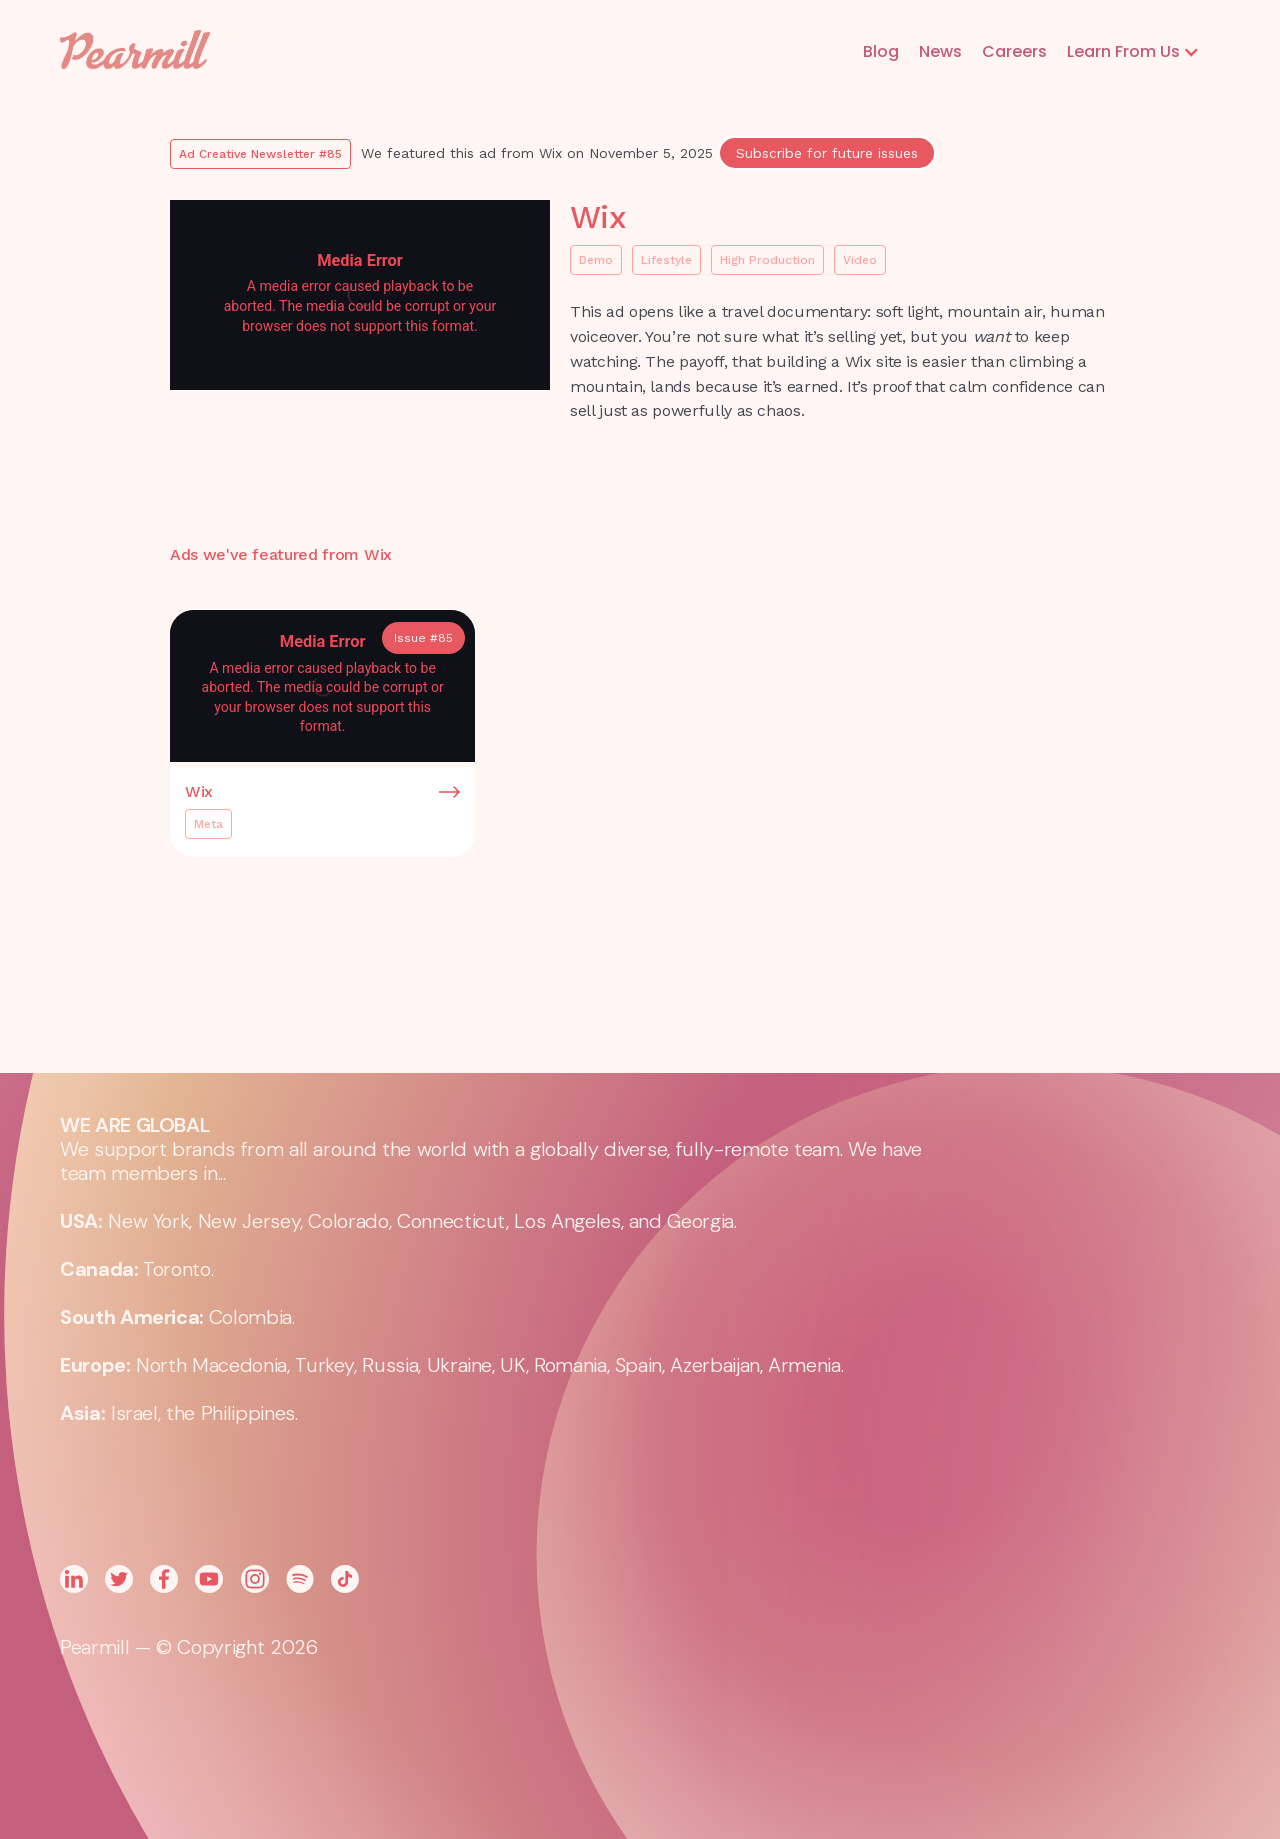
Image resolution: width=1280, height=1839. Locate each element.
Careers (1014, 51)
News (940, 51)
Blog (881, 51)
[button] (1133, 52)
